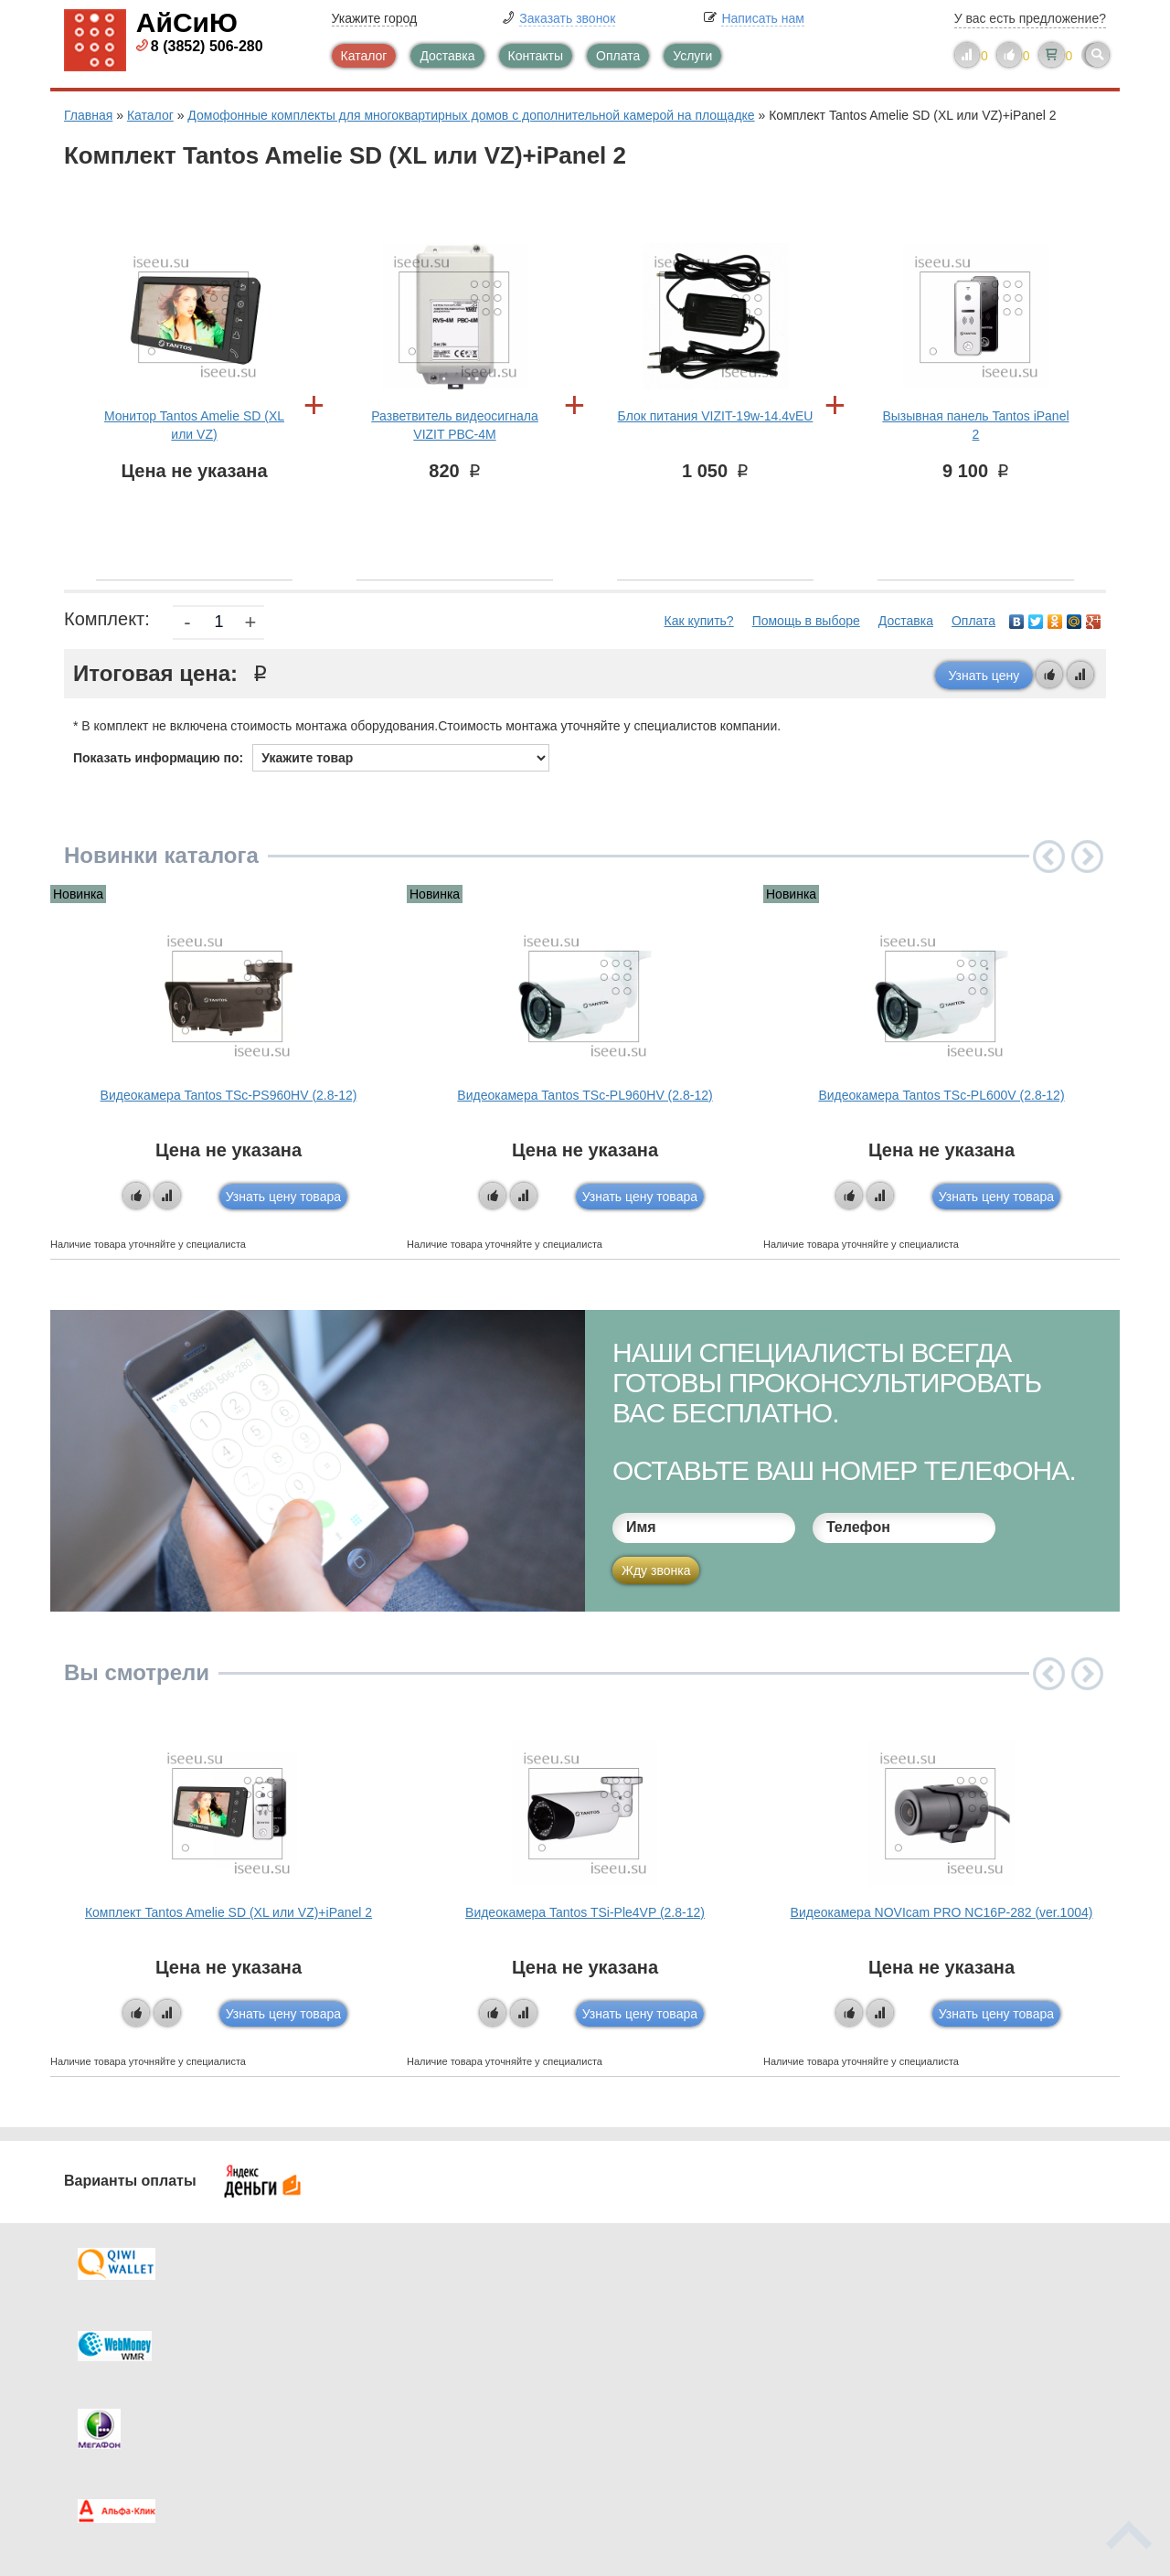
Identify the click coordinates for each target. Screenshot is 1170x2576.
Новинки (660, 2370)
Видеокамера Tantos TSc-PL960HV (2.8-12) (584, 1095)
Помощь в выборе (806, 620)
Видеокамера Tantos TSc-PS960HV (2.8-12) (229, 1095)
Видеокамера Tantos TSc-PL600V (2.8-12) (941, 1095)
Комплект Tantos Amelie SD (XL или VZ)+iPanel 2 (228, 1912)
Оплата (618, 55)
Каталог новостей (420, 2333)
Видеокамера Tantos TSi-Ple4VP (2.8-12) (585, 1912)
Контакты (535, 55)
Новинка (78, 894)
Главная (88, 115)
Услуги (692, 55)
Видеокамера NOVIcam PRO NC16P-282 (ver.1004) (942, 1912)
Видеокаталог (676, 2333)
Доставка (447, 55)
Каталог (364, 55)
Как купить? (699, 620)
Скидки (122, 2407)
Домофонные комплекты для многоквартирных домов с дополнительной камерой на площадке (470, 115)
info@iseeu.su (948, 2405)
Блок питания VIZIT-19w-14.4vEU (716, 416)
